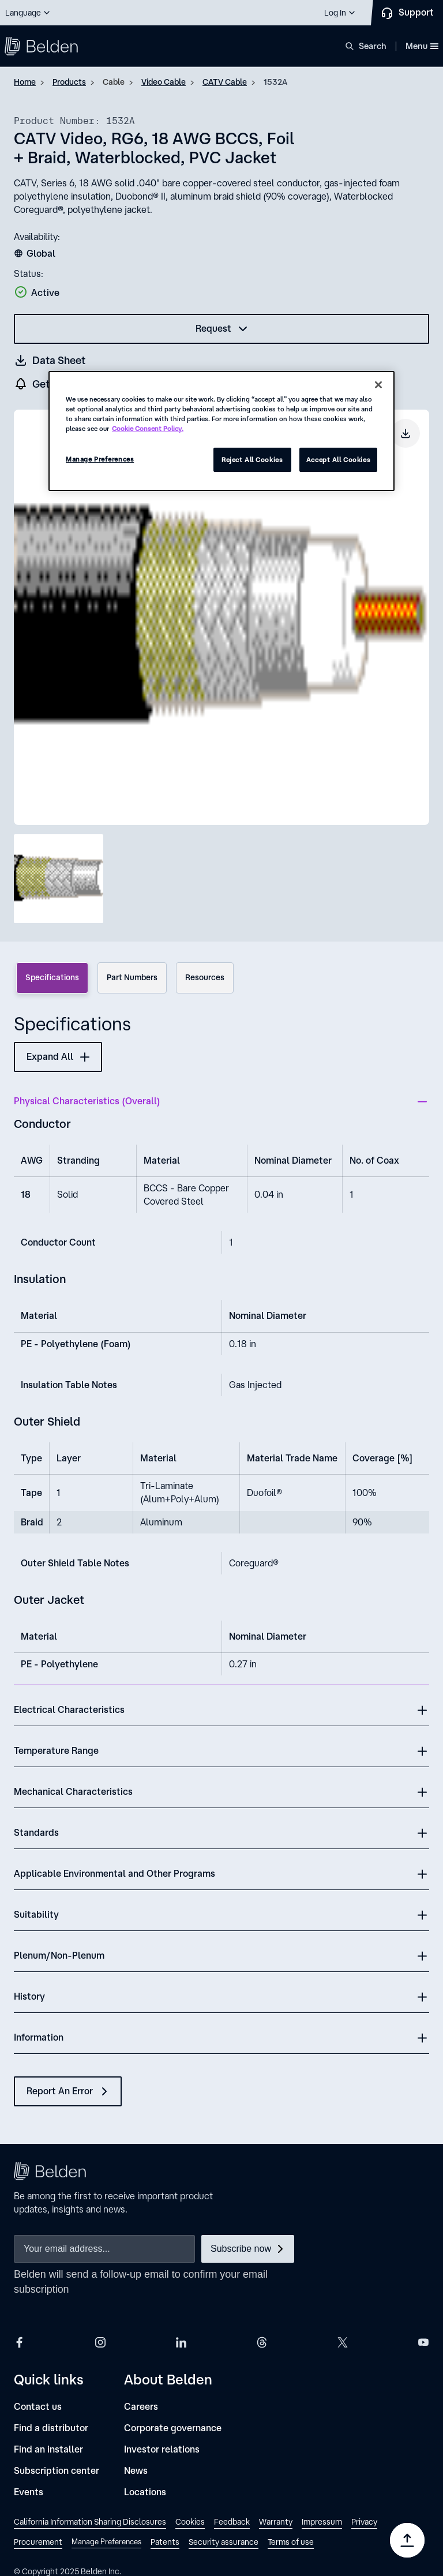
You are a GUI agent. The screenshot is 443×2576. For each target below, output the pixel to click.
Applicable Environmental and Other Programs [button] (114, 1873)
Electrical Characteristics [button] (69, 1709)
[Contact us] (38, 2406)
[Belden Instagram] (100, 2342)
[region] (221, 431)
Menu (422, 46)
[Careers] (141, 2406)
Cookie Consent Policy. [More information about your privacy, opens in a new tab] (147, 428)
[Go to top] (407, 2540)
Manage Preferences (100, 459)
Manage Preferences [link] (106, 2541)
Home (25, 82)
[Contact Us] (407, 12)
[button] (28, 12)
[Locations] (145, 2492)
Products (69, 82)
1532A (275, 82)
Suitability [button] (36, 1914)
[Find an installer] (48, 2449)
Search (372, 46)
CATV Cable (224, 82)
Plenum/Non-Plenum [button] (59, 1955)
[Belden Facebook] (19, 2342)
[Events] (28, 2492)
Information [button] (38, 2037)
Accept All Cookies (338, 459)
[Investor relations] (162, 2449)
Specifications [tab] (52, 977)
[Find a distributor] (51, 2428)
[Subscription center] (56, 2470)
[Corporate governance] (173, 2428)
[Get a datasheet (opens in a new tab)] (50, 360)
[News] (136, 2470)
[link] (90, 2523)
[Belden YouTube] (423, 2342)
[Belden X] (342, 2342)
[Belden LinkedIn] (181, 2342)
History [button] (29, 1996)
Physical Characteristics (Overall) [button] (87, 1101)
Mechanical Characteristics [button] (73, 1791)
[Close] (378, 385)
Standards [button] (36, 1832)
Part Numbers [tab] (132, 977)
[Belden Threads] (262, 2342)
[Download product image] (405, 433)
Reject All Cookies (252, 459)
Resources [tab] (204, 977)
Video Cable (163, 82)
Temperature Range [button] (56, 1750)
